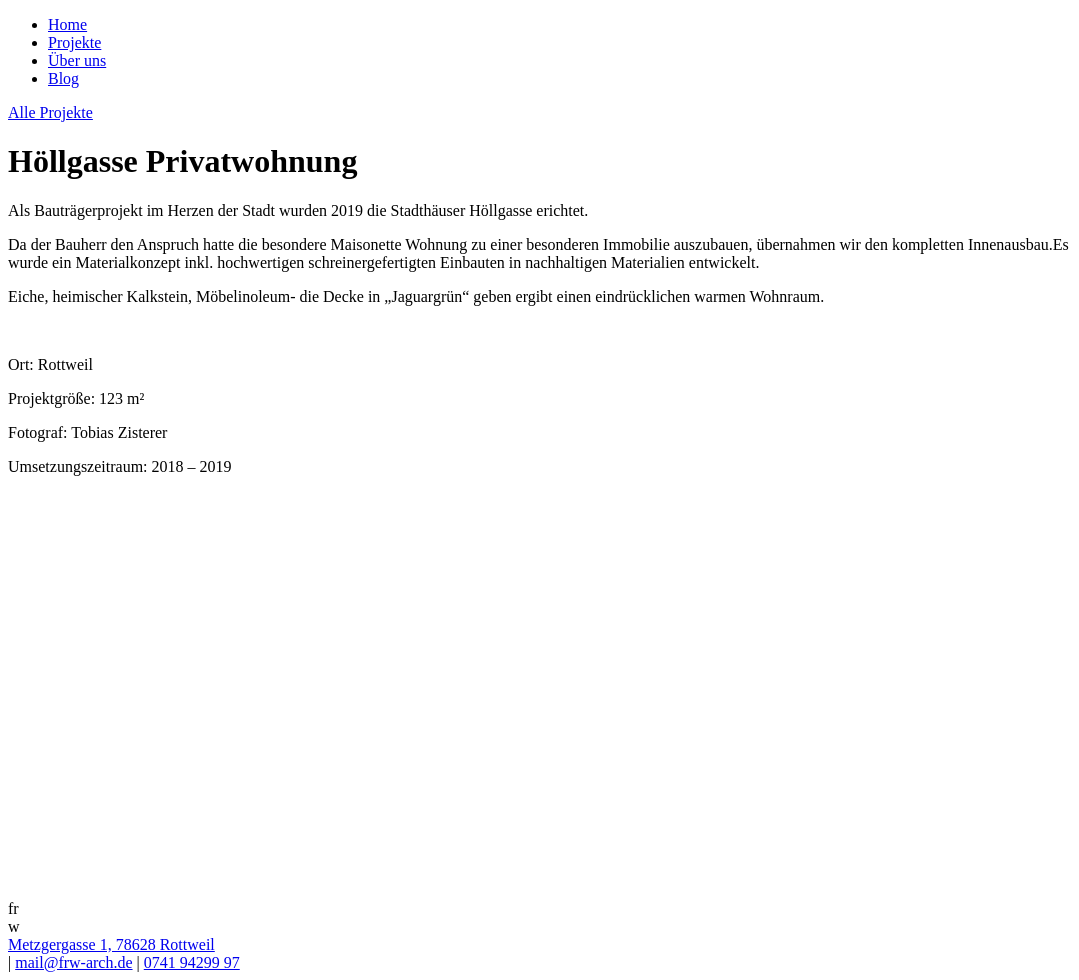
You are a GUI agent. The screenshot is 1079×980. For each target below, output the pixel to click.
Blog (63, 78)
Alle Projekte (50, 112)
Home (67, 24)
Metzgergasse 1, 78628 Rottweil (111, 944)
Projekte (74, 42)
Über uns (77, 60)
